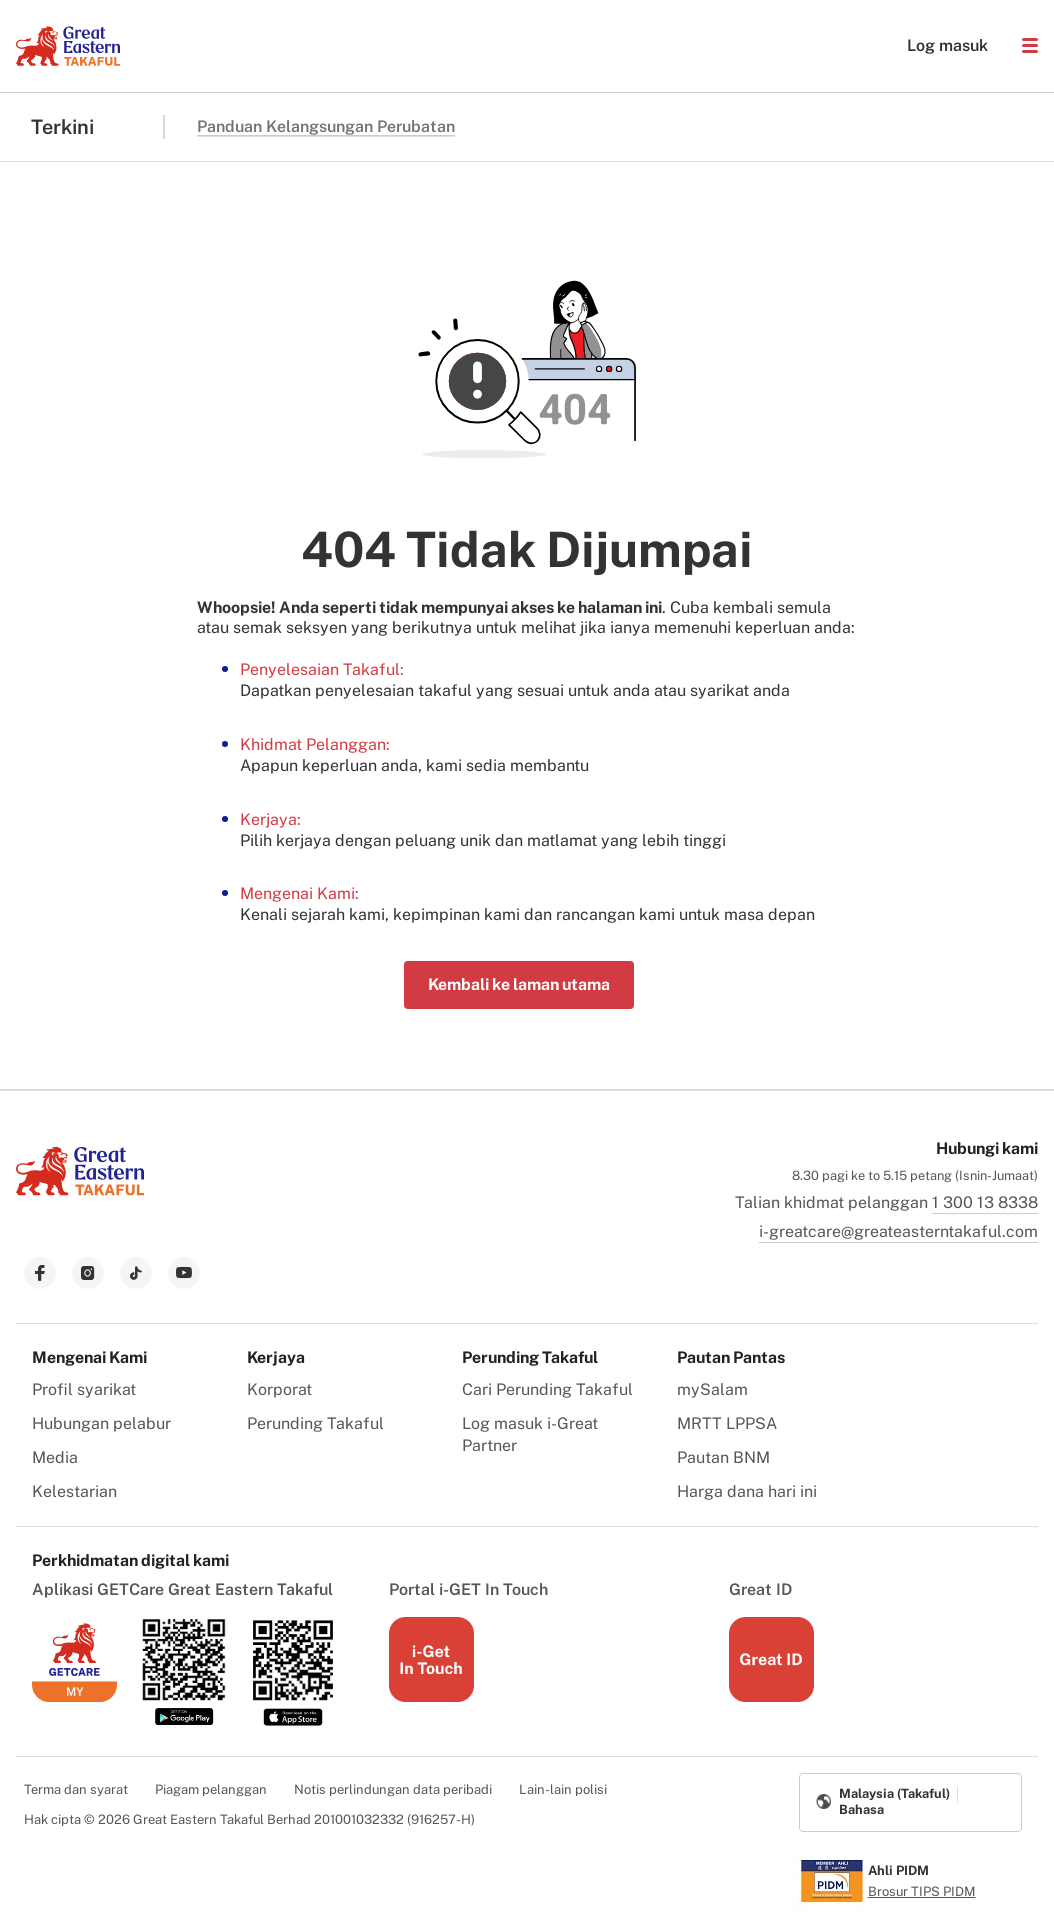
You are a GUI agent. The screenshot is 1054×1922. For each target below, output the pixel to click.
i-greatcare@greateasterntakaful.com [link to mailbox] (898, 1231)
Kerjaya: (270, 819)
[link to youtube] (184, 1273)
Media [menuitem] (55, 1457)
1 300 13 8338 (985, 1202)
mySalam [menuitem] (712, 1389)
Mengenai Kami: (299, 893)
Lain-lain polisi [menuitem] (563, 1789)
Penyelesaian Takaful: (322, 669)
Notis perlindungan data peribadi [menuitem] (393, 1789)
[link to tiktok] (136, 1273)
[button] (1030, 46)
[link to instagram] (88, 1273)
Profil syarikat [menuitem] (84, 1389)
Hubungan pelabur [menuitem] (101, 1423)
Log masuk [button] (937, 46)
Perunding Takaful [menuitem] (315, 1423)
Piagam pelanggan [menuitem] (211, 1789)
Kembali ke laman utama (519, 984)
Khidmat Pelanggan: (315, 744)
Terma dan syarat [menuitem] (76, 1789)
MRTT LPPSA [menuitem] (727, 1423)
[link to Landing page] (80, 1197)
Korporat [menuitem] (279, 1389)
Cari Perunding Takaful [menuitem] (547, 1389)
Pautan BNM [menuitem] (723, 1457)
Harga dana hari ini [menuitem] (747, 1491)
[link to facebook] (40, 1273)
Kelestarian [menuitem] (74, 1491)
